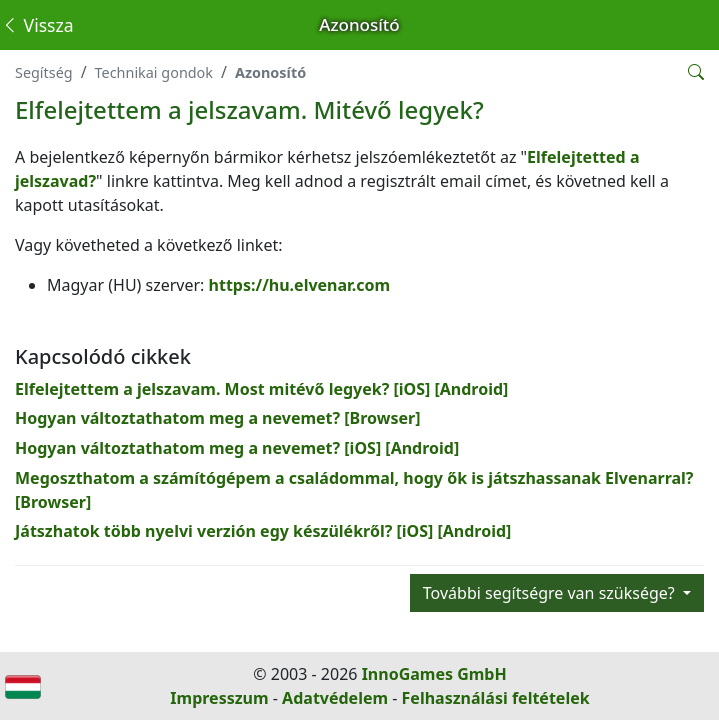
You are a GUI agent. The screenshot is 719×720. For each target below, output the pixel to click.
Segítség (44, 72)
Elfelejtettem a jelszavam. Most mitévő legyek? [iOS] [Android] (261, 389)
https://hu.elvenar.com (299, 285)
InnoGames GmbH (434, 674)
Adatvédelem (335, 698)
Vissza (37, 25)
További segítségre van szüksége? (551, 593)
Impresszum (219, 698)
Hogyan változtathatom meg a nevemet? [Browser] (218, 418)
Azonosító (270, 72)
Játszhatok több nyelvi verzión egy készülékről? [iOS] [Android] (263, 531)
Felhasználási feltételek (496, 698)
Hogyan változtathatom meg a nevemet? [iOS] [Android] (237, 448)
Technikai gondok (154, 72)
